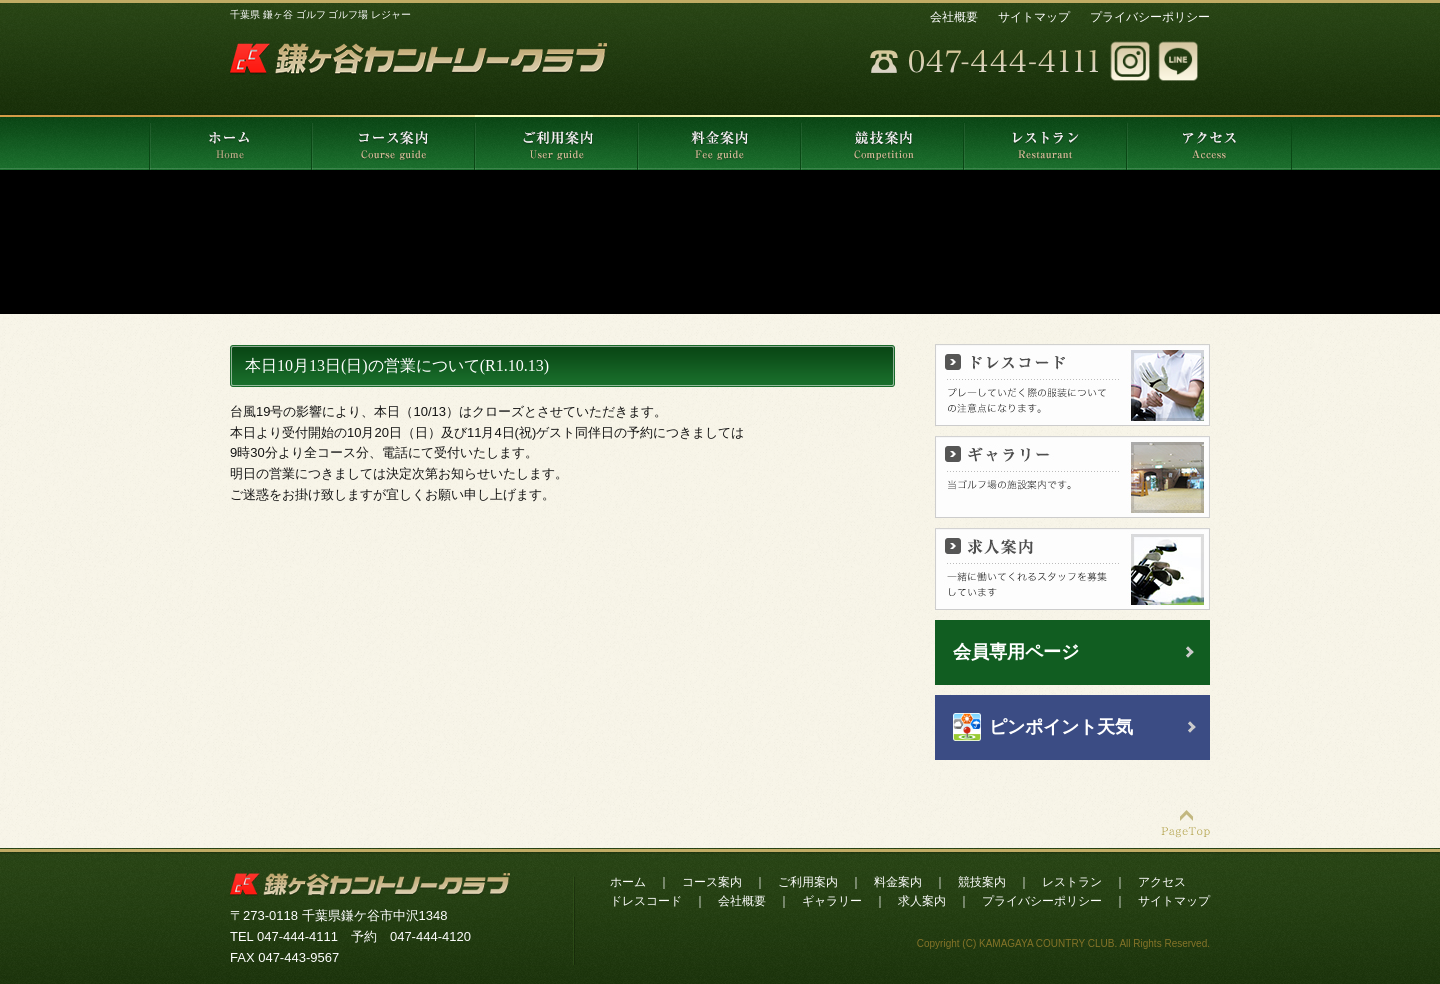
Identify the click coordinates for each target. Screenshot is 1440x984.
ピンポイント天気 (1061, 727)
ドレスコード (646, 901)
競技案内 (982, 882)
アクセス (1162, 882)
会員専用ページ (1016, 652)
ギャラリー (832, 901)
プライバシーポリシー (1150, 17)
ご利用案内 (808, 882)
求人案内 (922, 901)
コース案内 (712, 882)
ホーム (628, 882)
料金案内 (898, 882)
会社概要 (954, 17)
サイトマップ (1034, 17)
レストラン (1072, 882)
